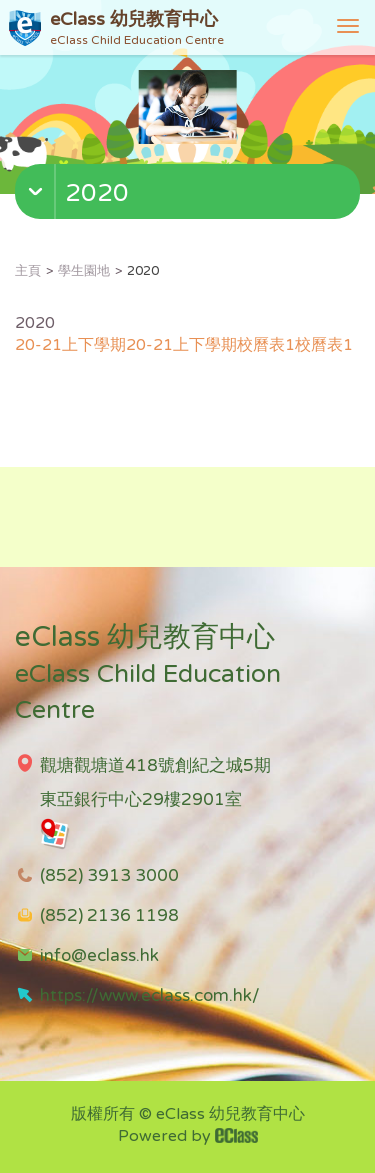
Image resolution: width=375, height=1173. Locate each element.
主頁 (28, 271)
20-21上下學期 (70, 345)
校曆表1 (324, 345)
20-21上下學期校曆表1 (210, 345)
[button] (190, 196)
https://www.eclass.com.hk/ (150, 995)
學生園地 (84, 271)
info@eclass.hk (99, 955)
